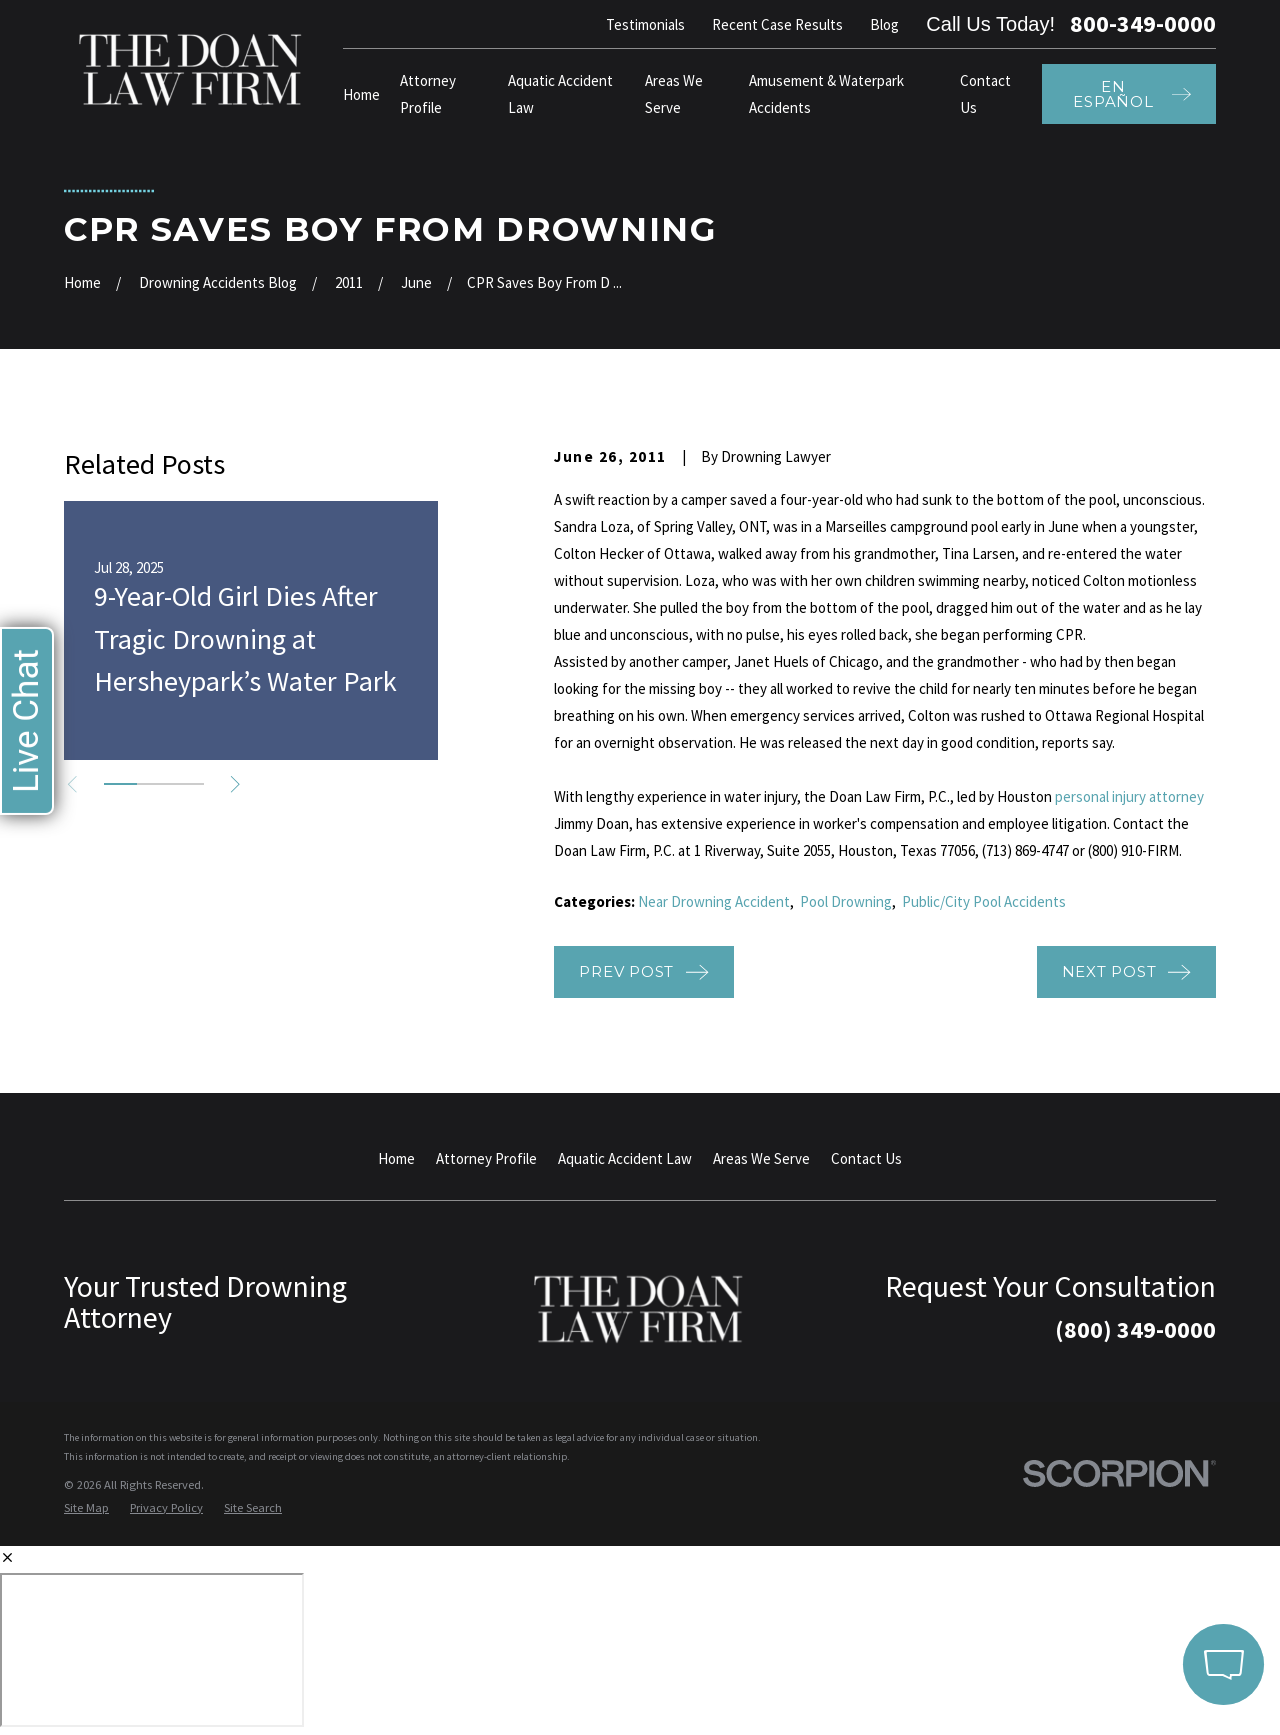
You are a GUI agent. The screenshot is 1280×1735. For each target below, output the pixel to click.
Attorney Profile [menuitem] (428, 94)
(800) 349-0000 (1135, 1329)
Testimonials (645, 24)
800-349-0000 (1143, 24)
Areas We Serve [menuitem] (674, 94)
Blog (884, 24)
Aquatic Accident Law (625, 1158)
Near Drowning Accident (714, 901)
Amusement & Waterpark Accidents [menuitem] (826, 94)
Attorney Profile (486, 1158)
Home (396, 1158)
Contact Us (866, 1158)
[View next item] (235, 784)
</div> (152, 1650)
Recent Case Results (777, 24)
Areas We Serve (761, 1158)
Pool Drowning (846, 901)
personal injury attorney (1129, 796)
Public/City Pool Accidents (984, 901)
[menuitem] (86, 1508)
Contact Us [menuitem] (985, 94)
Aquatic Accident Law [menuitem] (560, 94)
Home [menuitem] (361, 94)
